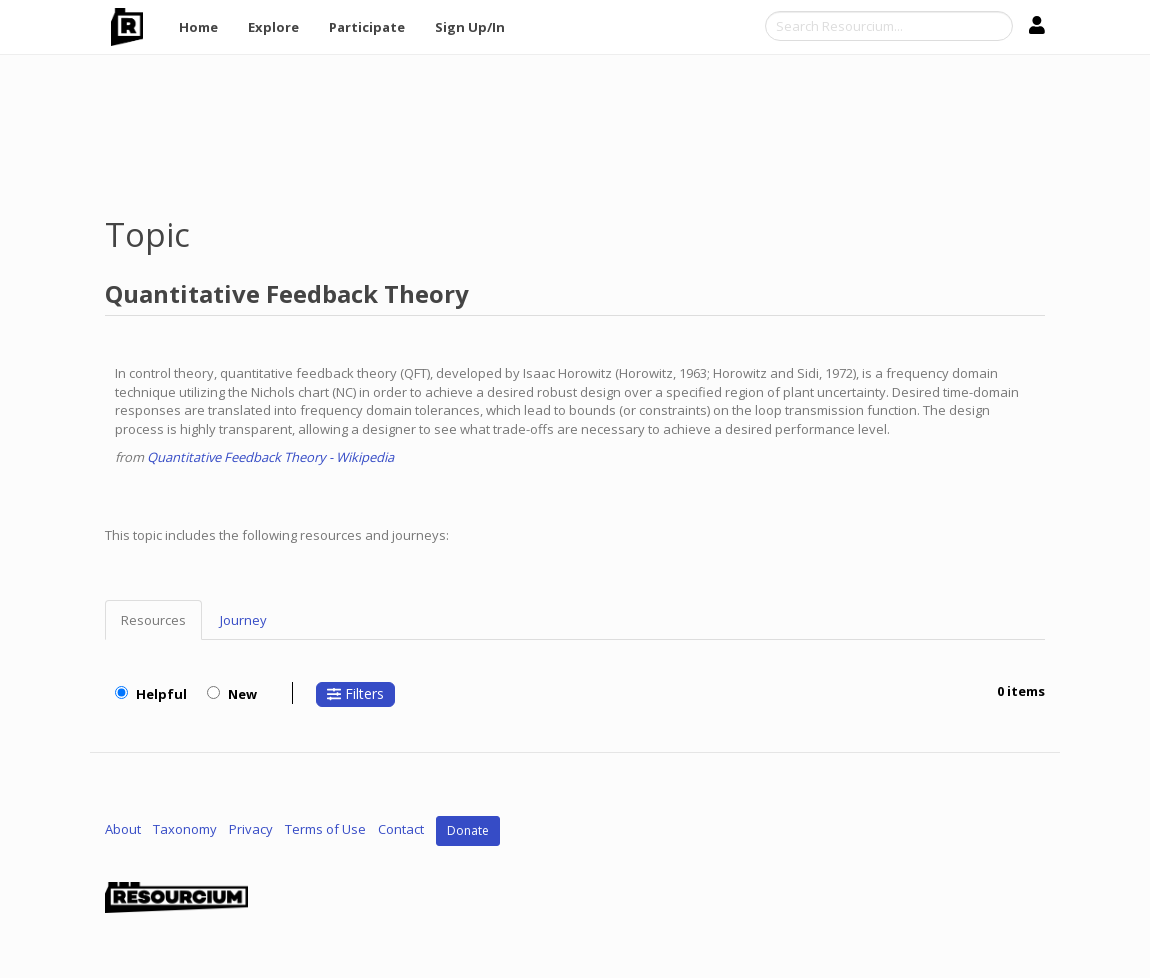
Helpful (151, 694)
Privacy (251, 829)
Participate (367, 27)
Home (198, 27)
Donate (468, 830)
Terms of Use (325, 829)
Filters (355, 693)
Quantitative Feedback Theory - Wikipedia (270, 457)
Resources (153, 620)
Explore (273, 27)
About (123, 829)
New (232, 694)
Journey (243, 620)
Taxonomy (185, 829)
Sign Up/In (470, 27)
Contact (401, 829)
